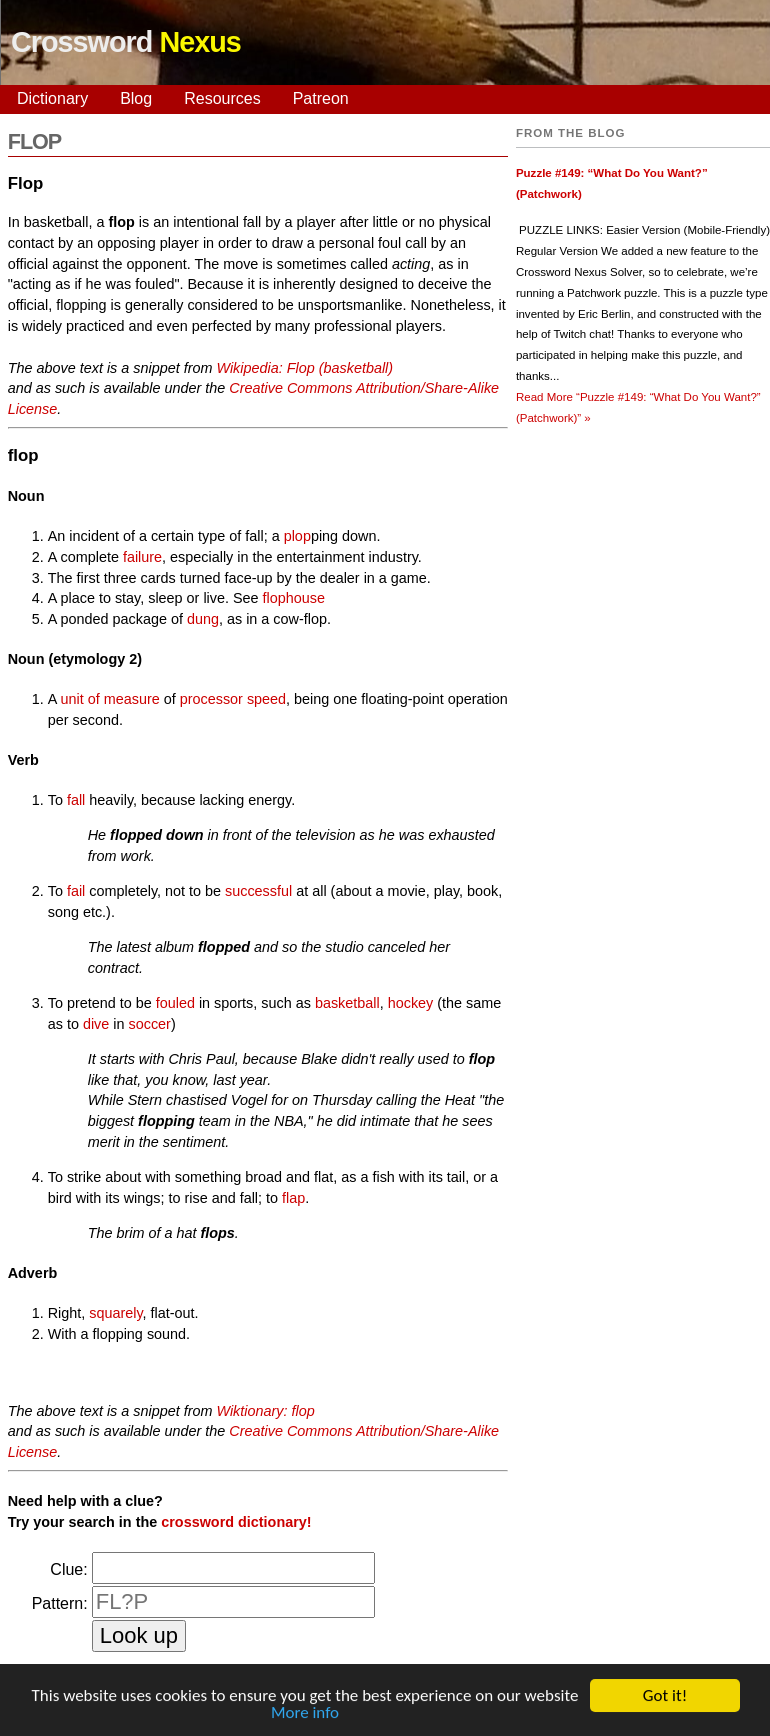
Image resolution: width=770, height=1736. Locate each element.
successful (258, 891)
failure (142, 557)
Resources (222, 98)
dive (96, 1024)
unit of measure (110, 699)
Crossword (126, 42)
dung (203, 619)
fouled (175, 1003)
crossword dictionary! (236, 1522)
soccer (150, 1024)
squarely (115, 1313)
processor (211, 699)
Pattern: (60, 1603)
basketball (347, 1003)
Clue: (68, 1569)
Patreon (321, 98)
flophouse (294, 598)
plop (297, 536)
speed (266, 699)
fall (76, 800)
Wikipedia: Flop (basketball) (304, 368)
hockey (411, 1003)
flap (293, 1198)
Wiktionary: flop (265, 1411)
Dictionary (52, 98)
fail (76, 891)
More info (305, 1713)
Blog (136, 98)
